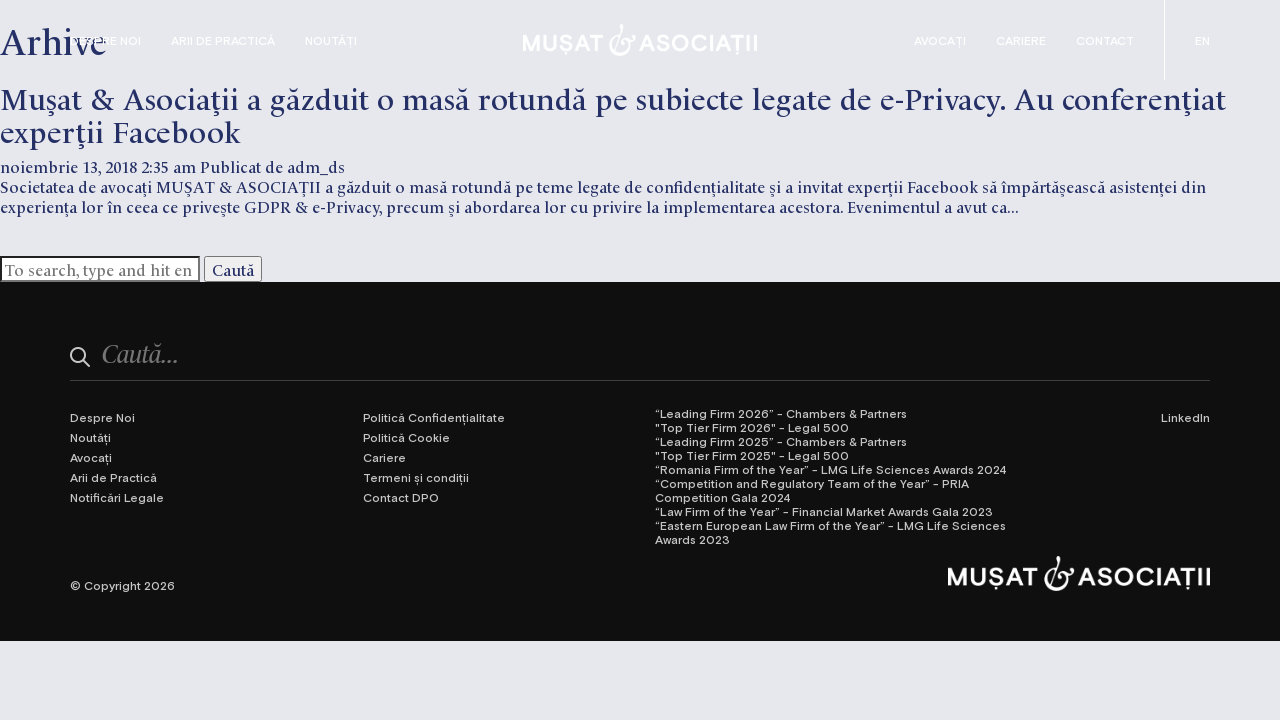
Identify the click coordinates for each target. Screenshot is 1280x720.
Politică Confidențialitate (434, 417)
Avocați (940, 40)
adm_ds (316, 166)
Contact (1105, 40)
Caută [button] (233, 269)
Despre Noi (105, 40)
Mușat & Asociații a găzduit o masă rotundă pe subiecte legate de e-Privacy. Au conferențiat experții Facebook (613, 113)
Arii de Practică (223, 40)
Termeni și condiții (416, 477)
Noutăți (331, 40)
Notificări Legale (117, 497)
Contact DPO (401, 497)
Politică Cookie (406, 437)
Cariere (1021, 40)
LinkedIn (1185, 417)
